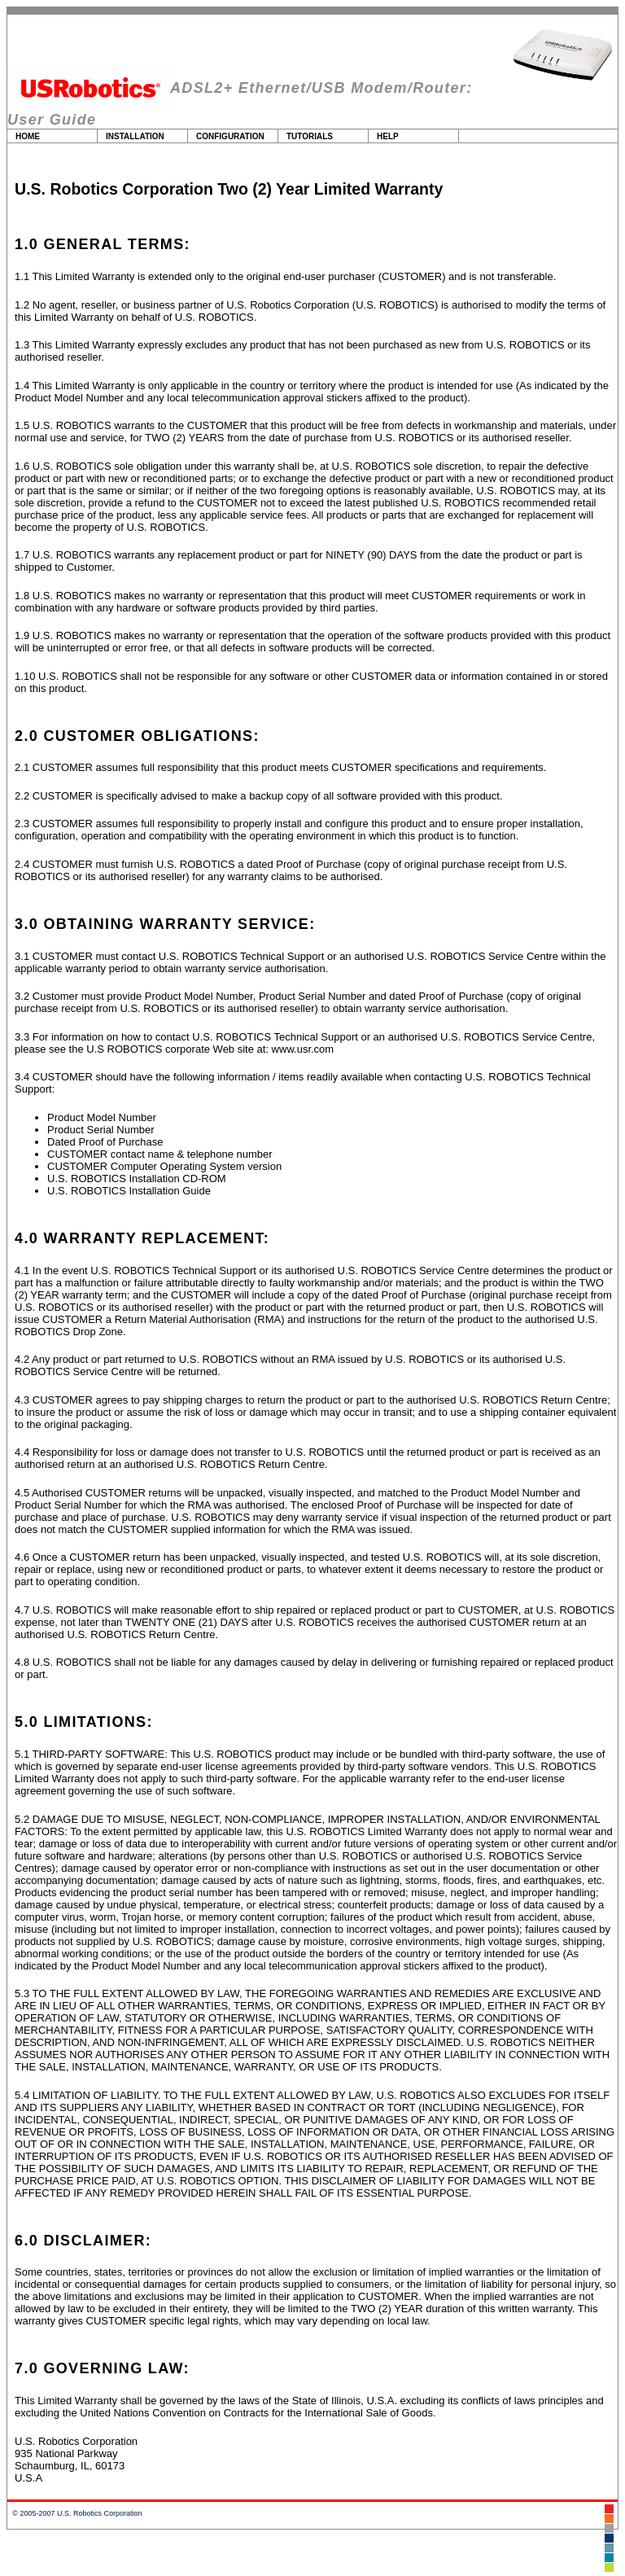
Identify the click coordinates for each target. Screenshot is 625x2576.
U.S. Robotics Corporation (99, 2513)
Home (27, 136)
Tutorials (309, 136)
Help (388, 136)
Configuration (230, 136)
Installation (135, 136)
